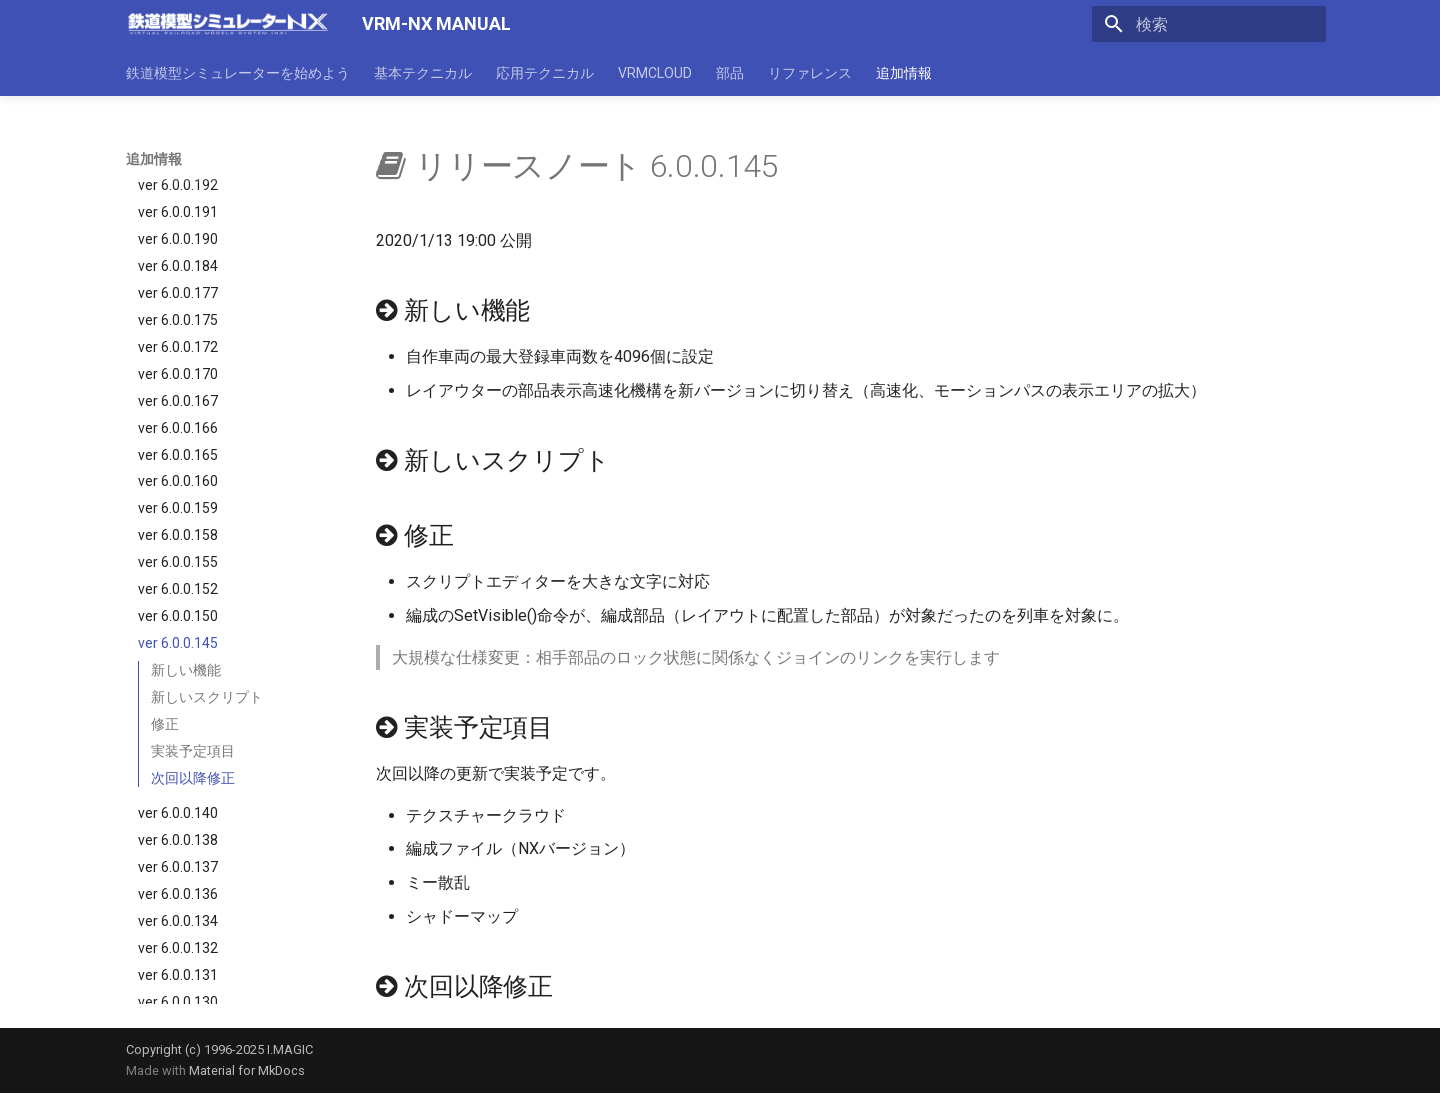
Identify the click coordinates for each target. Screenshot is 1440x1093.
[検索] (1209, 24)
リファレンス (810, 73)
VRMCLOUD (655, 73)
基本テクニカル (423, 73)
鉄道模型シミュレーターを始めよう (238, 73)
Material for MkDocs (247, 1070)
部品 (730, 73)
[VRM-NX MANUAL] (228, 24)
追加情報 (904, 73)
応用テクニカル (545, 73)
